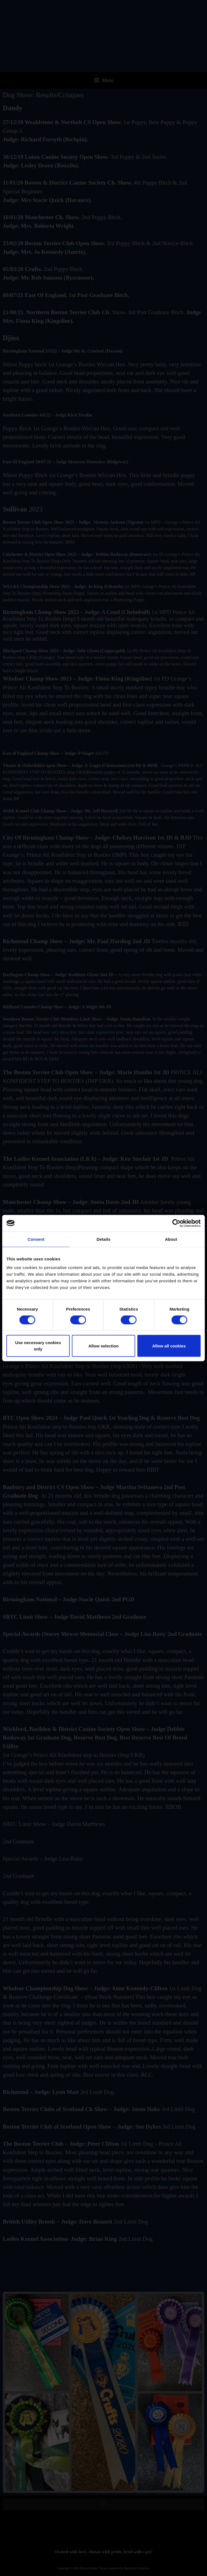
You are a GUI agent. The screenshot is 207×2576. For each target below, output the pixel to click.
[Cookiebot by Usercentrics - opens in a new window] (176, 1223)
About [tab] (171, 1239)
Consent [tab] (35, 1239)
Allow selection (103, 1345)
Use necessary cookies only (38, 1345)
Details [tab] (103, 1239)
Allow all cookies (169, 1345)
